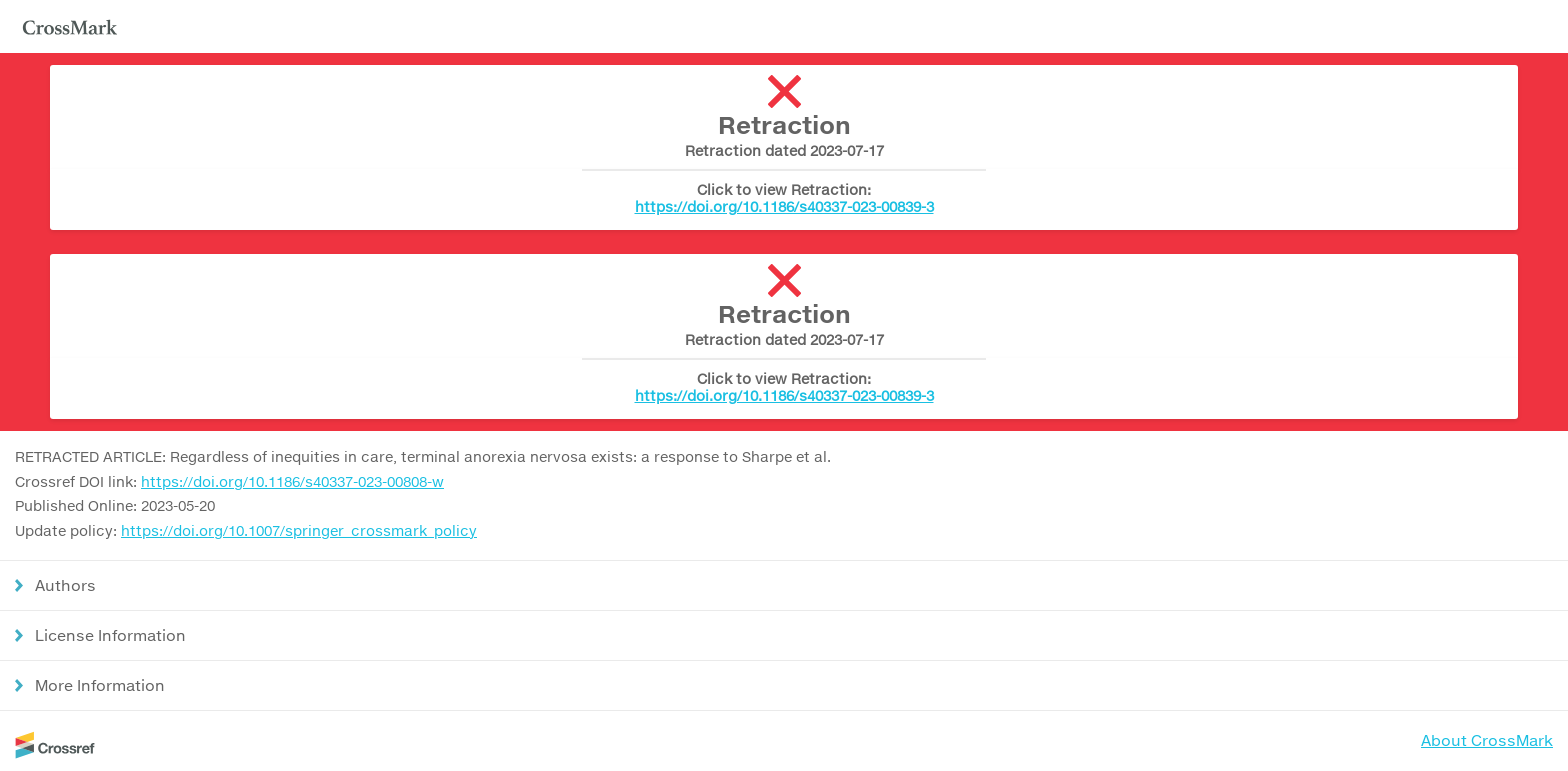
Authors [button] (65, 585)
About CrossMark (1487, 740)
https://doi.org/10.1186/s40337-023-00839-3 (784, 206)
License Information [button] (110, 635)
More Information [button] (100, 685)
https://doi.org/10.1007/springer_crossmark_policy (299, 530)
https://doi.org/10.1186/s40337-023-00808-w (292, 481)
